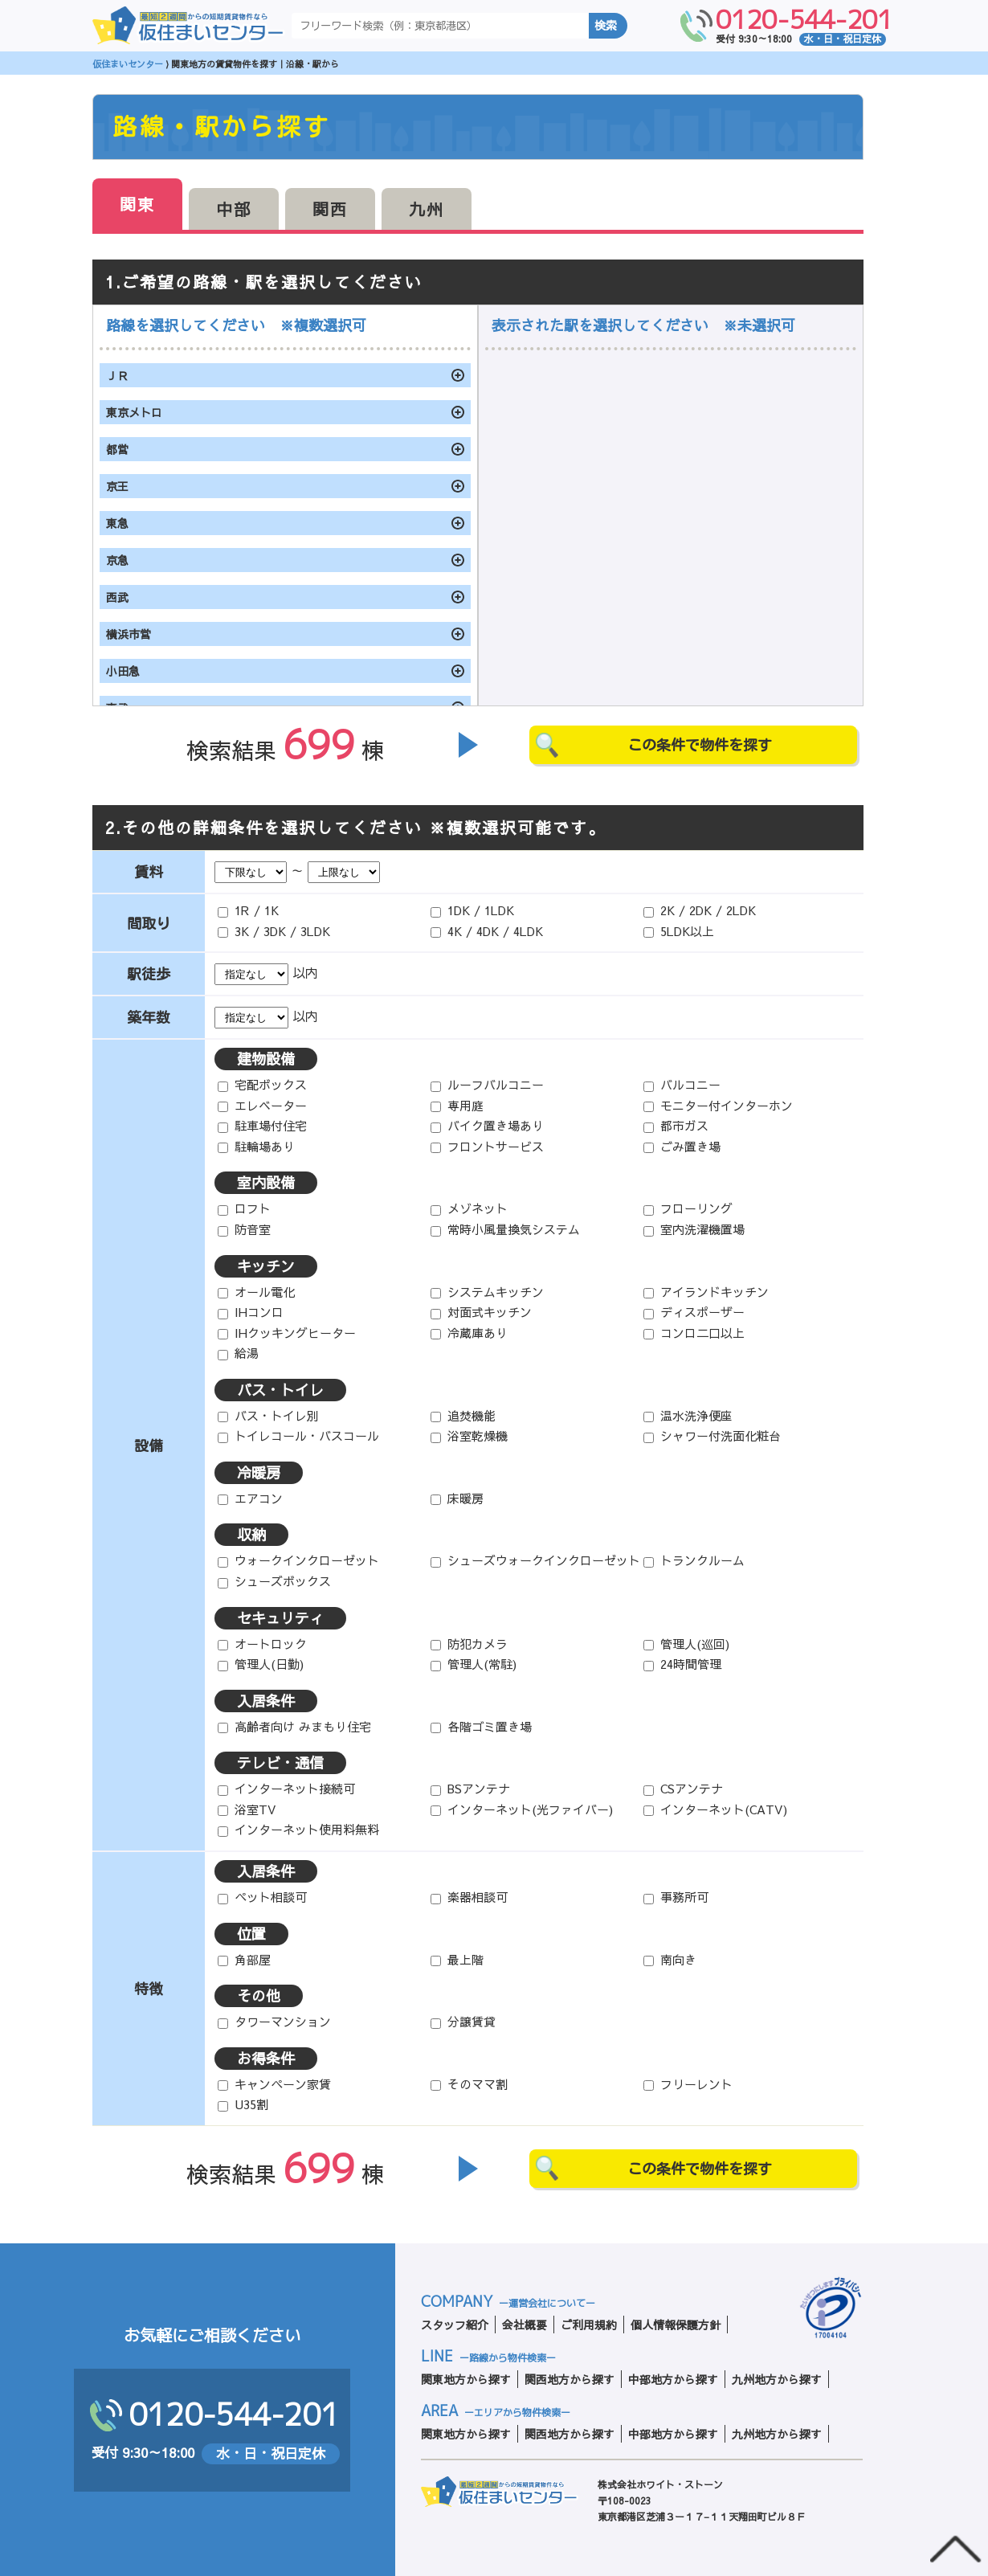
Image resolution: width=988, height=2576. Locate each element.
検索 (605, 25)
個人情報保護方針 (676, 2324)
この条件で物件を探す (699, 745)
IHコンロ (251, 1311)
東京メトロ (134, 412)
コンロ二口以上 (694, 1332)
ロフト (244, 1208)
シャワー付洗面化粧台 (712, 1435)
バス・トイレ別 (268, 1415)
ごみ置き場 (682, 1146)
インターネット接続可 (286, 1788)
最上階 (457, 1959)
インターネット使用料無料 (298, 1829)
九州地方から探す (777, 2379)
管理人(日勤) (261, 1663)
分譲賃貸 (463, 2021)
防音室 (244, 1229)
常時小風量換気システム (505, 1229)
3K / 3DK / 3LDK (274, 930)
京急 (117, 560)
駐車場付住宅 (262, 1125)
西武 (117, 597)
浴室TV (247, 1809)
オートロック (262, 1643)
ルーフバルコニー (487, 1084)
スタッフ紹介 (454, 2324)
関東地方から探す (466, 2379)
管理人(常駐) (473, 1663)
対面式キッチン (481, 1311)
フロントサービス (487, 1146)
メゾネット (469, 1208)
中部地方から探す (673, 2379)
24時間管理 (682, 1663)
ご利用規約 (589, 2324)
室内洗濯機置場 (694, 1229)
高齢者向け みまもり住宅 (294, 1726)
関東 (137, 204)
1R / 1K (248, 910)
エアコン (250, 1498)
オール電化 (256, 1291)
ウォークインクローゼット (298, 1560)
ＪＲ (117, 375)
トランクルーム (694, 1560)
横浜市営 (128, 634)
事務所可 (675, 1896)
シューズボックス (274, 1580)
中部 (233, 209)
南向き (669, 1959)
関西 (330, 209)
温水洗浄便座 (688, 1415)
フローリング (688, 1208)
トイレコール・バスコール (298, 1435)
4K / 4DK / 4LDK (487, 930)
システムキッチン (487, 1291)
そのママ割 (469, 2083)
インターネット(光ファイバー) (522, 1809)
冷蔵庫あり (469, 1332)
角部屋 (244, 1959)
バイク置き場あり (487, 1125)
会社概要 (524, 2324)
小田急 (123, 671)
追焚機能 (463, 1415)
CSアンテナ (683, 1788)
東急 (117, 523)
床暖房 (457, 1498)
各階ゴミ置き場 (481, 1726)
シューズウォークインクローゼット (535, 1560)
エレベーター (262, 1105)
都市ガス (675, 1125)
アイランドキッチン (706, 1291)
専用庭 (457, 1105)
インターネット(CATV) (715, 1809)
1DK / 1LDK (472, 910)
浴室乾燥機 (469, 1435)
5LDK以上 (678, 930)
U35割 (243, 2104)
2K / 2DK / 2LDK (699, 910)
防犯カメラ (469, 1643)
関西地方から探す (569, 2379)
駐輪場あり (256, 1146)
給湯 (238, 1352)
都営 (117, 449)
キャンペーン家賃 (274, 2083)
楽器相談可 (469, 1896)
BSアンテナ (470, 1788)
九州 (426, 209)
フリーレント (688, 2083)
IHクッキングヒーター (287, 1332)
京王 (117, 486)
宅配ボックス (262, 1084)
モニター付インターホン (718, 1105)
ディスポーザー (694, 1311)
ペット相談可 (262, 1896)
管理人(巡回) (686, 1643)
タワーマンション (274, 2021)
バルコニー (682, 1084)
